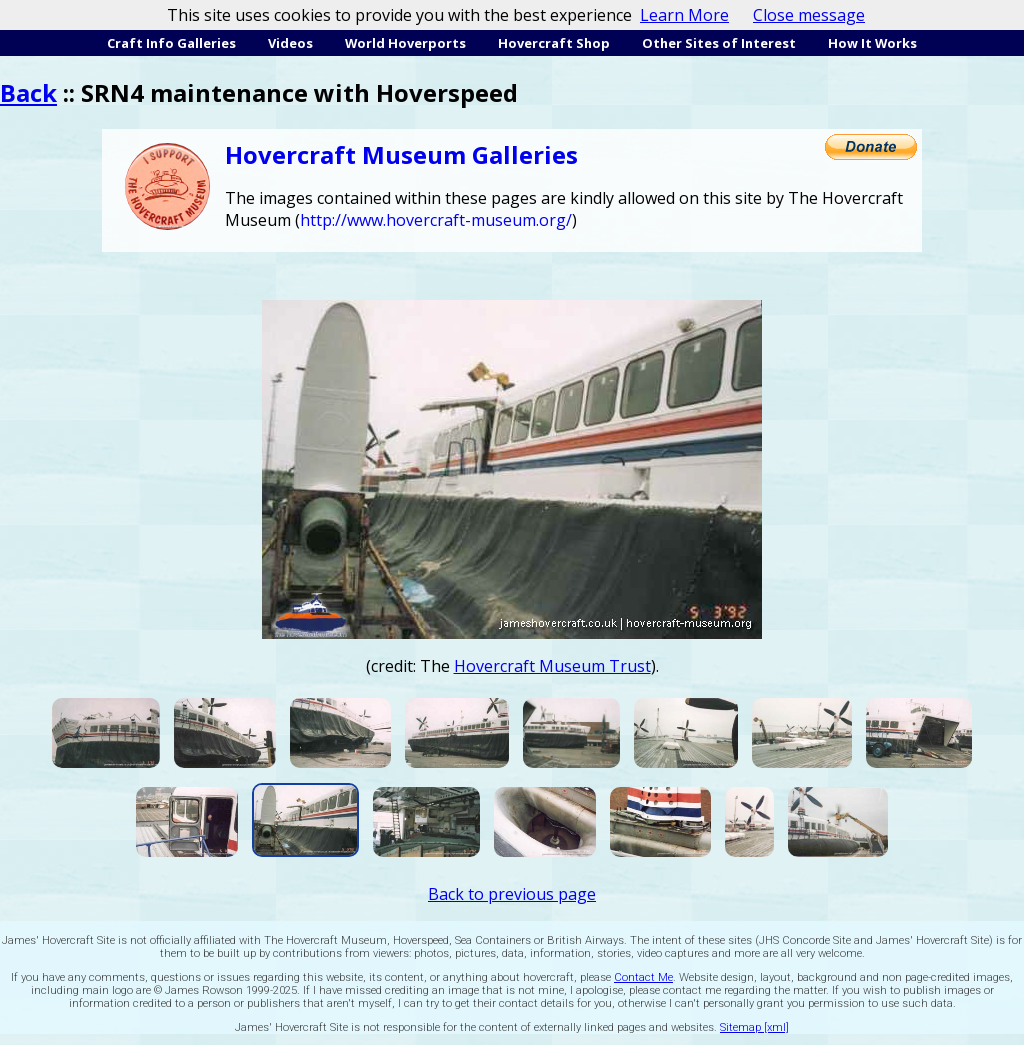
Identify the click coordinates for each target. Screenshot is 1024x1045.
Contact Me (643, 977)
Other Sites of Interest (719, 43)
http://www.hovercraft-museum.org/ (436, 220)
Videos (290, 43)
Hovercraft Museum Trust (552, 666)
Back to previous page (512, 894)
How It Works (872, 43)
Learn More (684, 15)
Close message (809, 15)
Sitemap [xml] (754, 1027)
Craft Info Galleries (171, 43)
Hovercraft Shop (554, 43)
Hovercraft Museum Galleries (401, 154)
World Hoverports (405, 43)
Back (28, 92)
